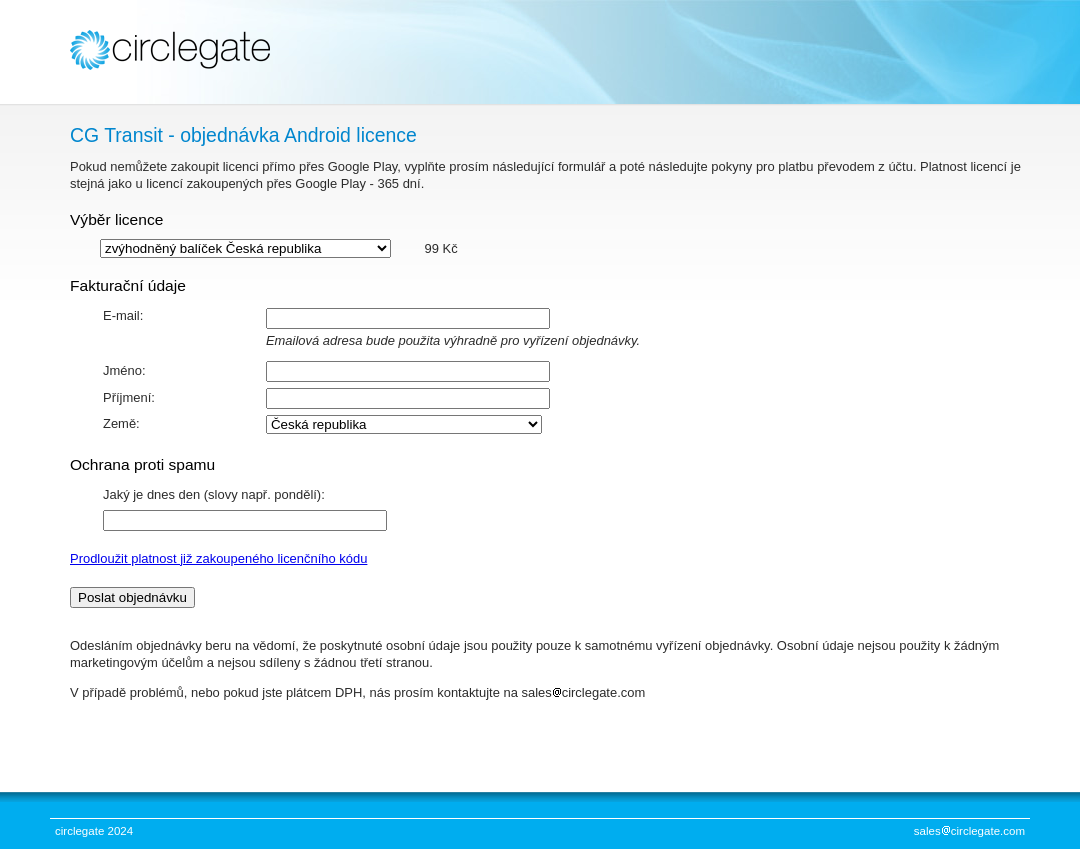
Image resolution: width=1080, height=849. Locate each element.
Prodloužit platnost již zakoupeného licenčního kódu (218, 558)
